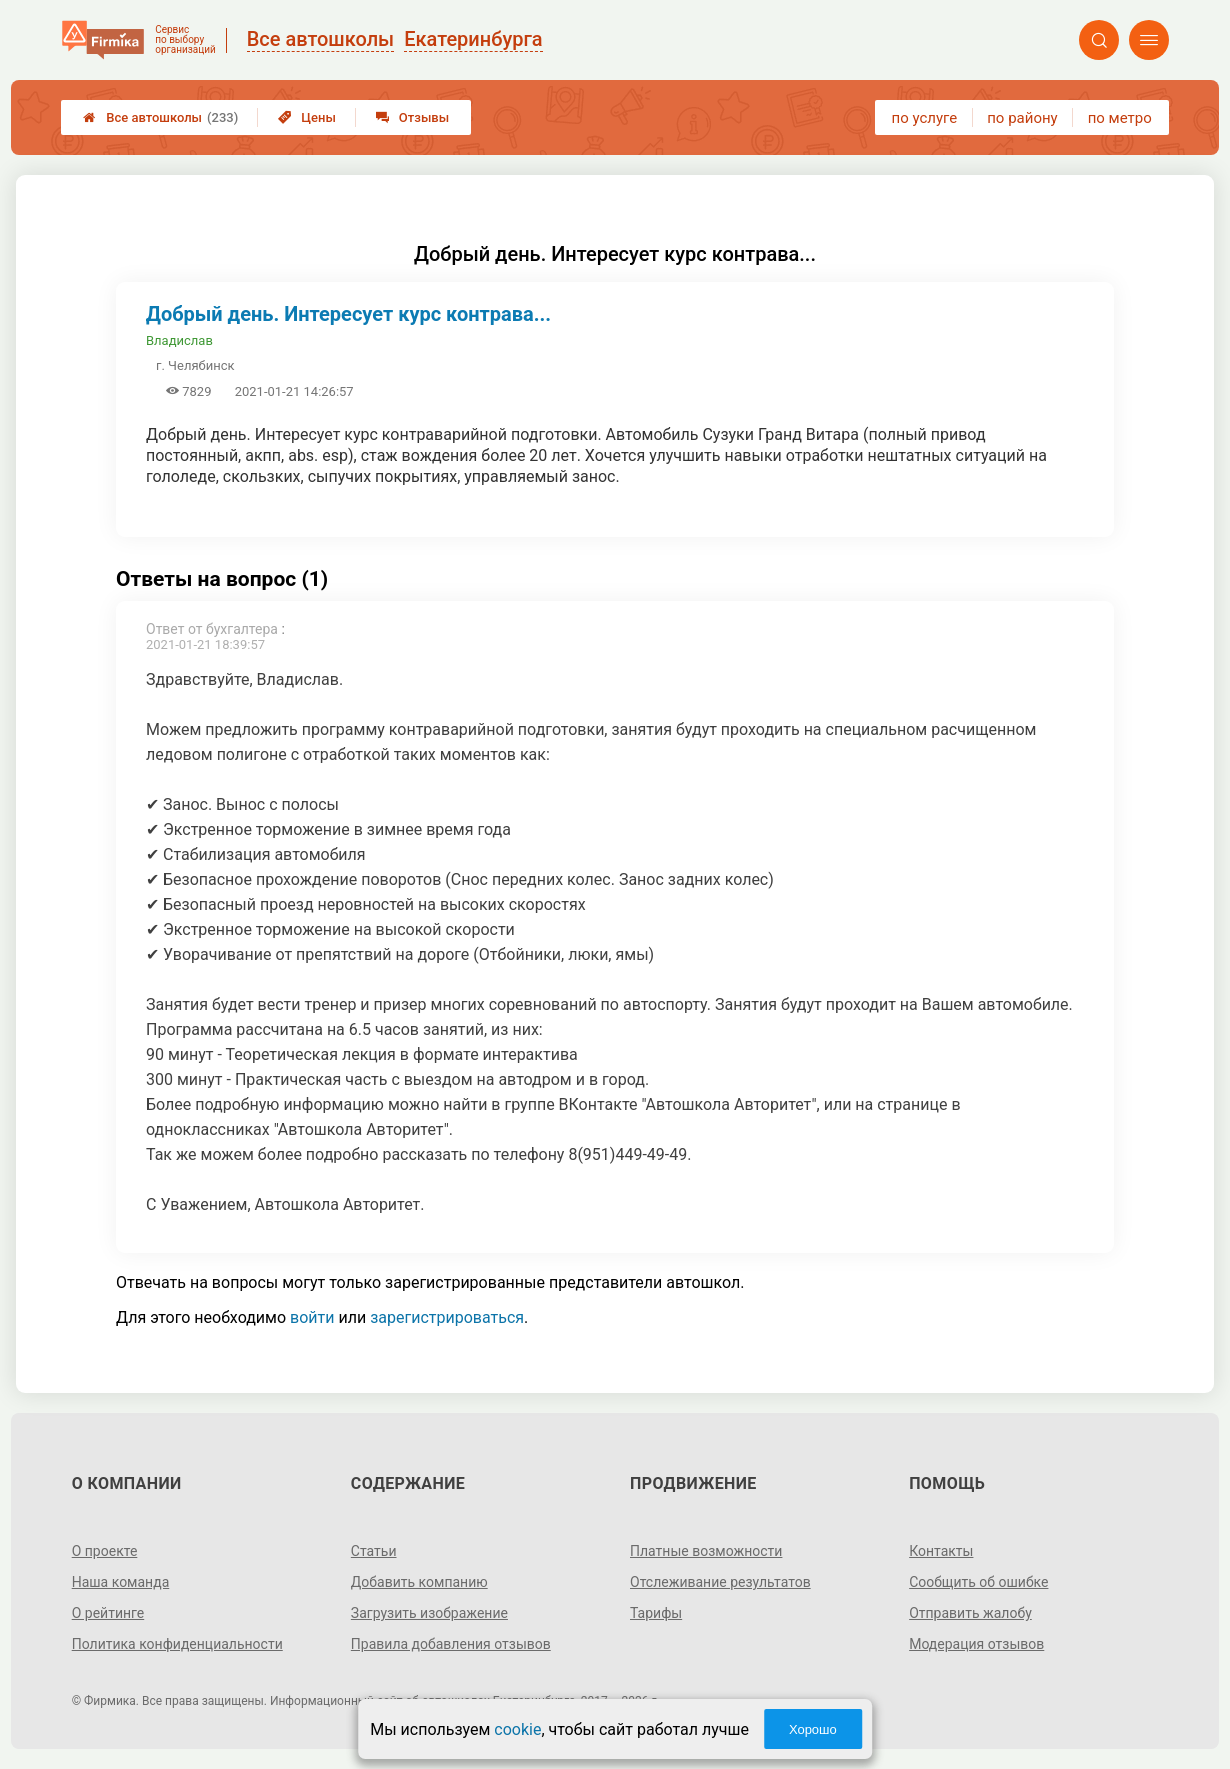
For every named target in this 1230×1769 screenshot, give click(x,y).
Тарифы (656, 1613)
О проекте (105, 1551)
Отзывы (412, 117)
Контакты (941, 1551)
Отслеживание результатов (720, 1582)
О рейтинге (108, 1613)
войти (312, 1317)
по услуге (925, 118)
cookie (517, 1729)
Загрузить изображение (429, 1613)
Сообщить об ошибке (978, 1582)
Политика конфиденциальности (177, 1644)
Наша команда (121, 1582)
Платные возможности (706, 1551)
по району (1022, 118)
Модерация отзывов (976, 1644)
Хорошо (813, 1729)
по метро (1120, 118)
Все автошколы (160, 117)
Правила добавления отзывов (451, 1644)
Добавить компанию (419, 1582)
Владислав (179, 340)
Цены (307, 117)
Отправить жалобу (970, 1613)
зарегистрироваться (447, 1317)
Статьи (374, 1551)
